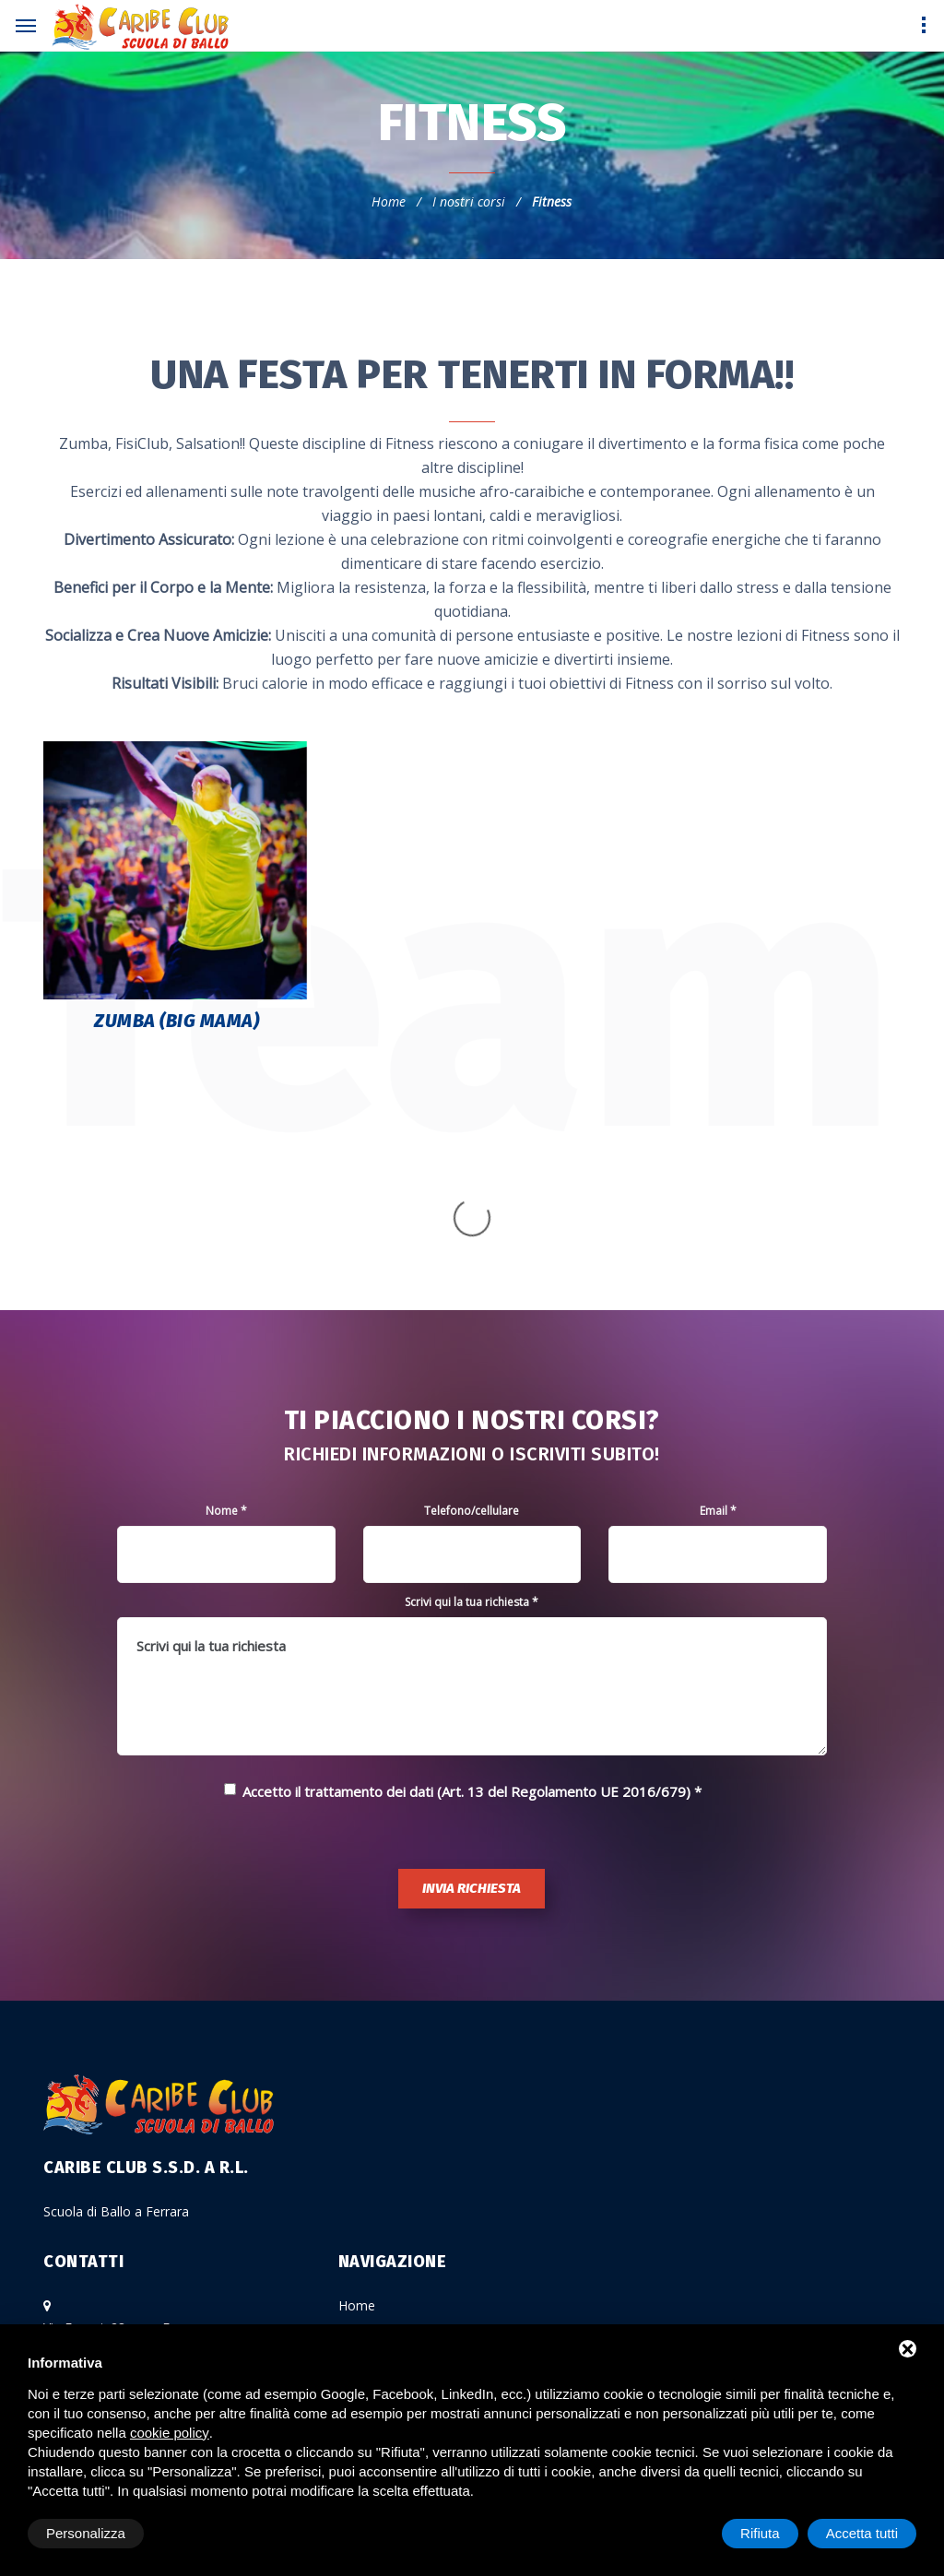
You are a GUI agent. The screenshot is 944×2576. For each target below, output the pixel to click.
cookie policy (169, 2432)
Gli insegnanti (378, 2185)
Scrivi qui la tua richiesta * (471, 1417)
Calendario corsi (386, 2250)
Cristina (106, 2246)
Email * (718, 1326)
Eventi (356, 2282)
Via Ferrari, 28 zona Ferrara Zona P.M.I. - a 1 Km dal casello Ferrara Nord (160, 2165)
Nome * (226, 1326)
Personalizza (85, 2533)
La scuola (366, 2153)
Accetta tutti (862, 2533)
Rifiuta (760, 2533)
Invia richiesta (471, 1704)
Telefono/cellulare (471, 1326)
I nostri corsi (468, 201)
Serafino (108, 2268)
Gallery (358, 2314)
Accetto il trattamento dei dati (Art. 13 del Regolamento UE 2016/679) (466, 1607)
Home (389, 201)
